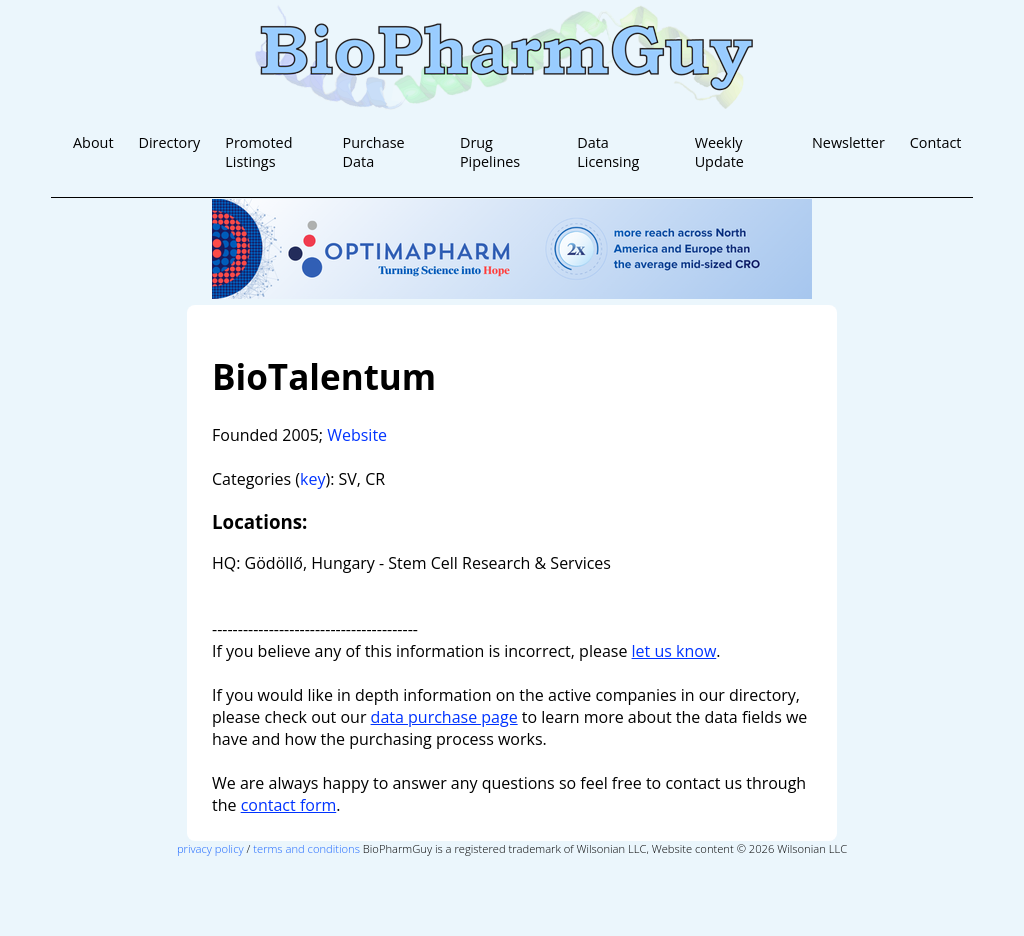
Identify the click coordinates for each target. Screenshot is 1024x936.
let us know (674, 651)
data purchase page (444, 717)
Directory (169, 142)
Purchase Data (374, 152)
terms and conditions (306, 848)
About (93, 142)
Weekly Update (719, 152)
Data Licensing (608, 152)
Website (357, 435)
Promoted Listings (258, 152)
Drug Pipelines (490, 152)
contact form (289, 805)
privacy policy (210, 848)
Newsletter (848, 142)
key (312, 479)
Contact (936, 142)
